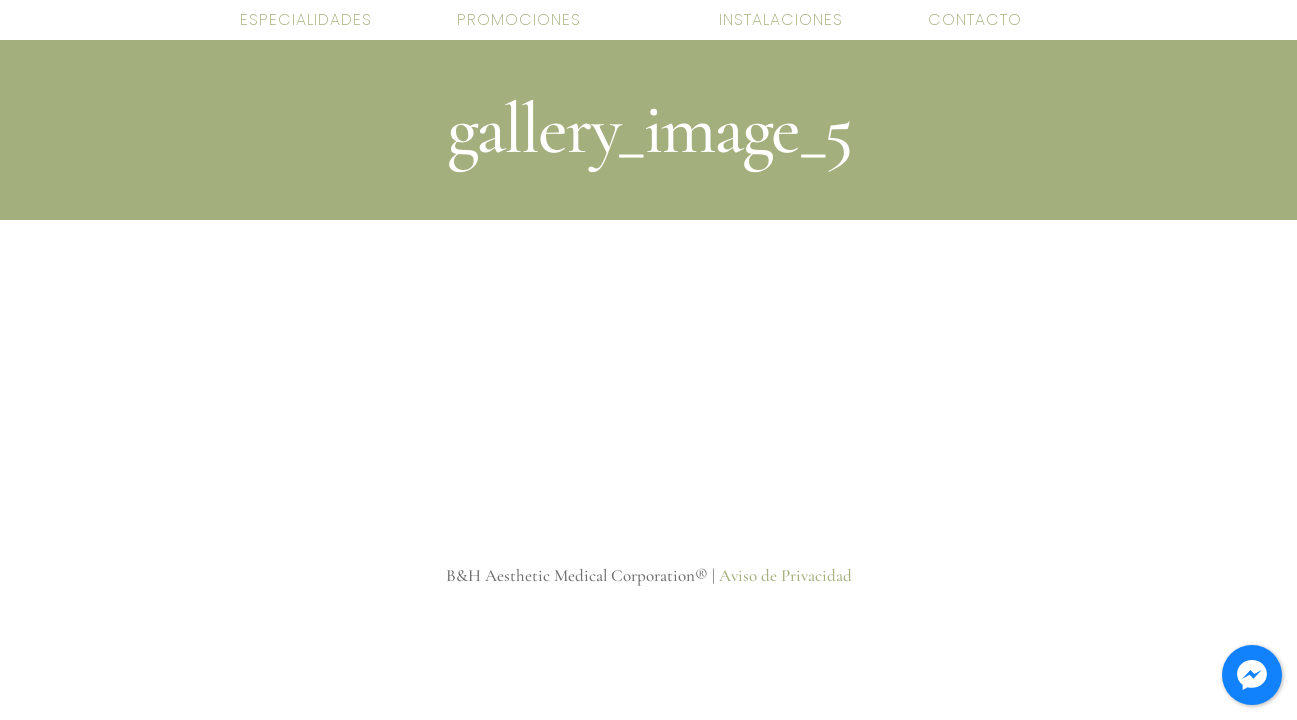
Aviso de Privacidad (785, 575)
